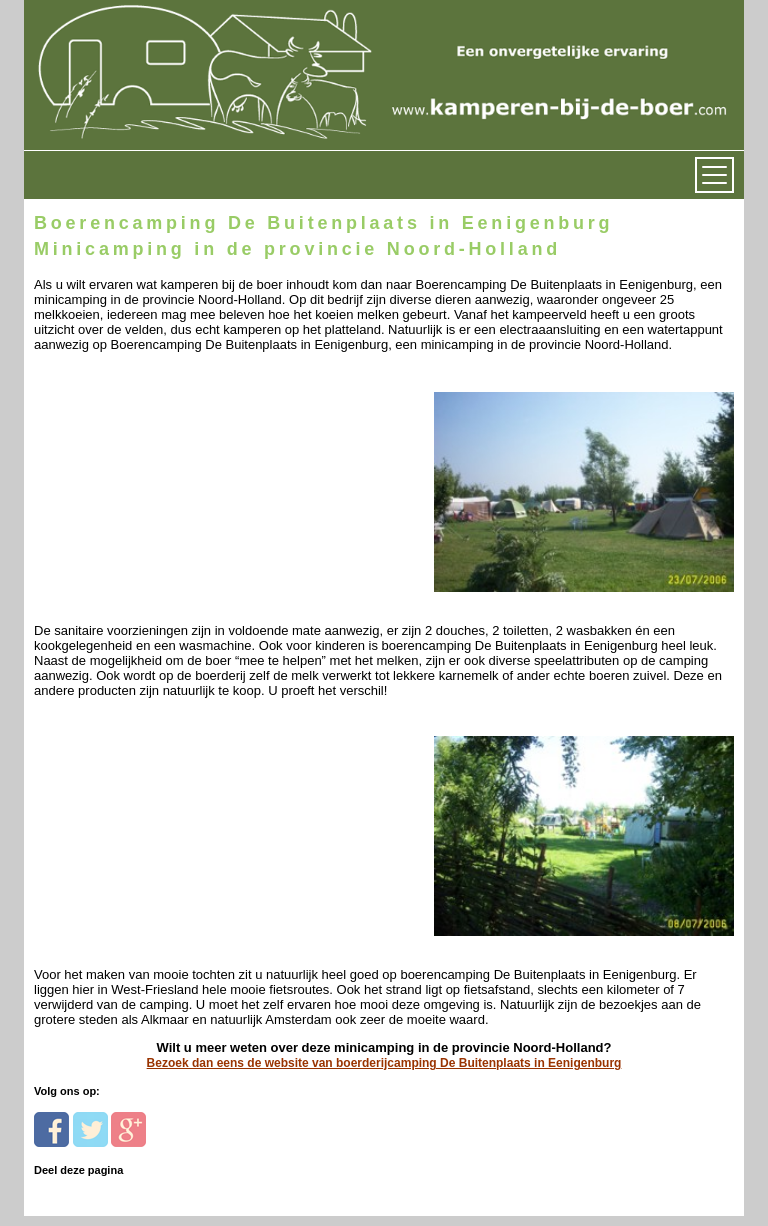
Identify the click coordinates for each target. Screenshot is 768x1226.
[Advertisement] (171, 479)
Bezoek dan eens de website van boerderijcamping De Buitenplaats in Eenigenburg (384, 1063)
